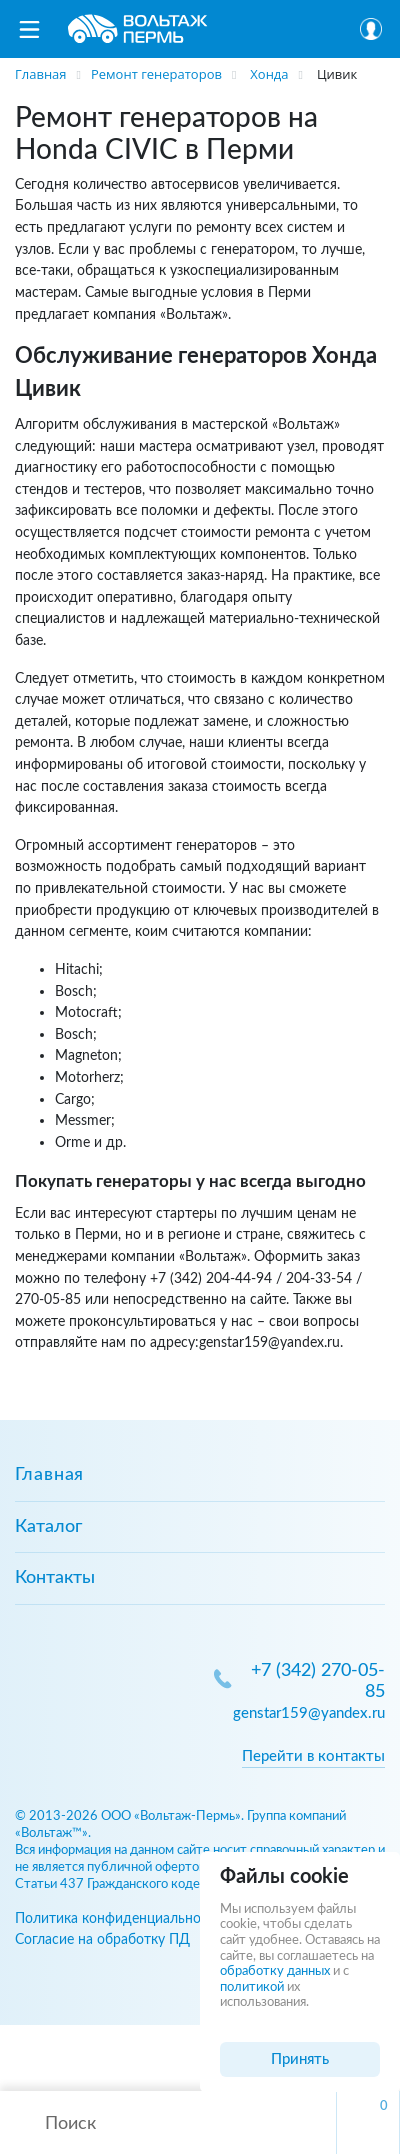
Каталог (48, 1527)
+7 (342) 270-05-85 (318, 1681)
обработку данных (275, 1971)
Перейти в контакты (313, 1756)
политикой (252, 1987)
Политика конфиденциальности (119, 1918)
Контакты (55, 1578)
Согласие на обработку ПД (102, 1939)
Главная (49, 1475)
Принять (300, 2059)
